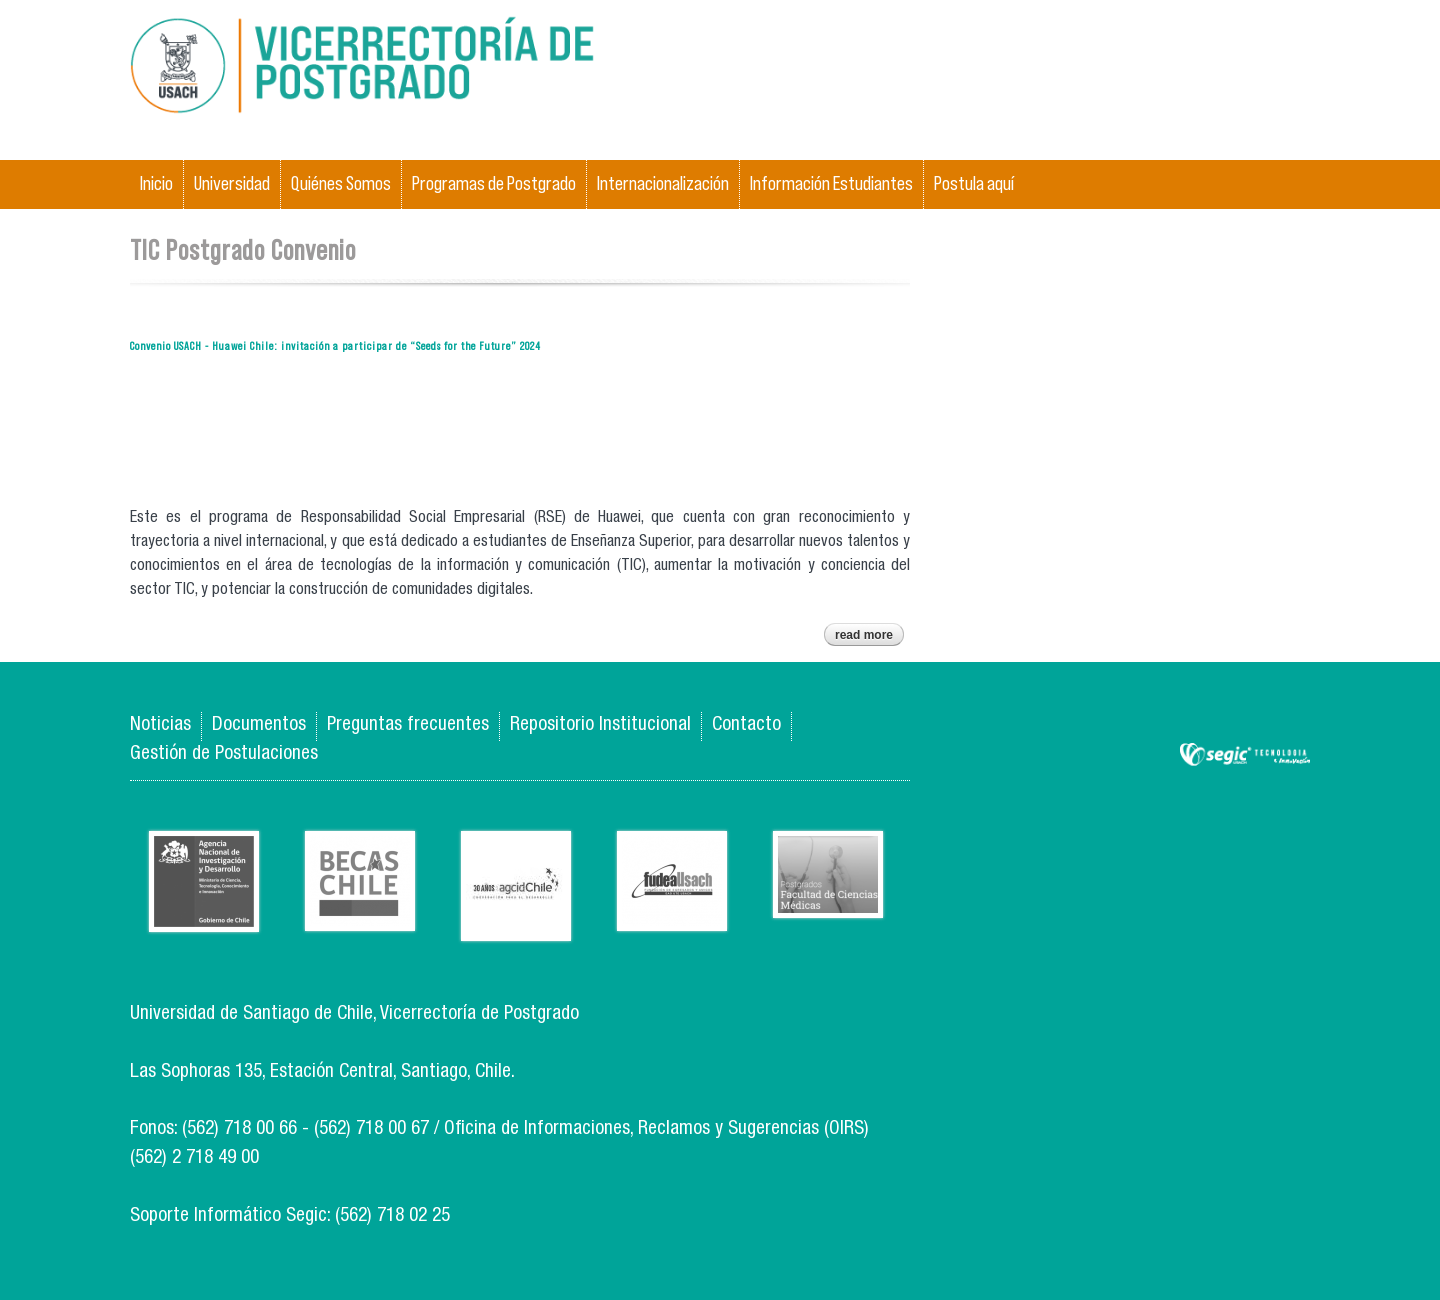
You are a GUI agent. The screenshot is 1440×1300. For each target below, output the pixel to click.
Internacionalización (663, 183)
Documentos (259, 725)
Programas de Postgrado (494, 183)
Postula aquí (974, 183)
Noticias (160, 725)
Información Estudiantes (831, 183)
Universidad (232, 183)
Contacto (746, 725)
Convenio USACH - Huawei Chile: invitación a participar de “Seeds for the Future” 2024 (335, 345)
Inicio (156, 183)
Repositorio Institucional (600, 725)
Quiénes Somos (341, 183)
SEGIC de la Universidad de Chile (1245, 755)
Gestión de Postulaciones (224, 754)
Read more (869, 637)
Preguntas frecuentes (408, 725)
